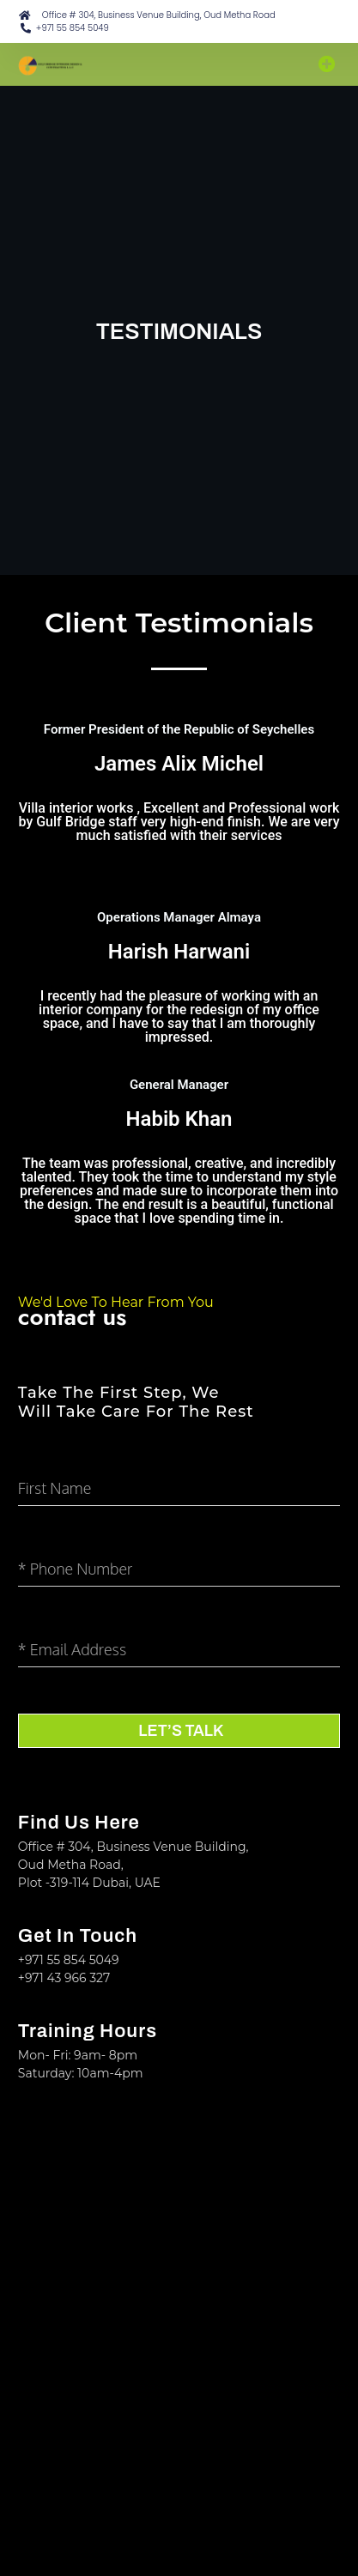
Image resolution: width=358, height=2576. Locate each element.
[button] (327, 64)
